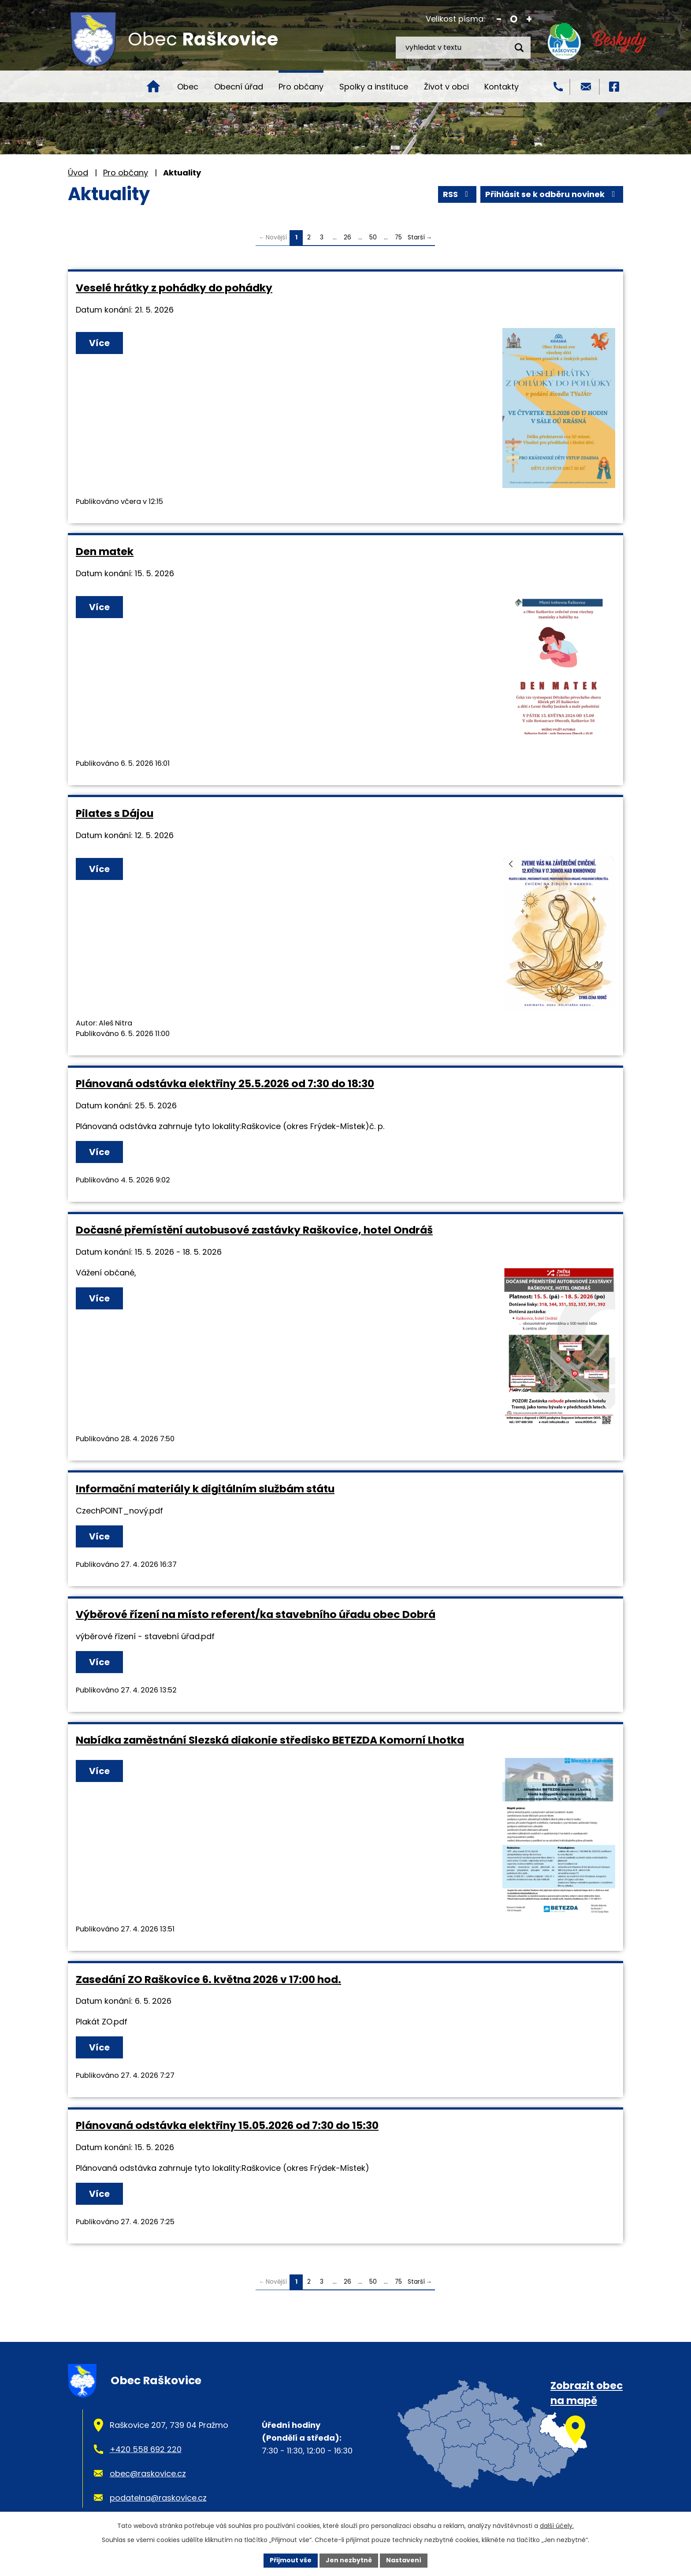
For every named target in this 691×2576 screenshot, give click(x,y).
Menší (499, 19)
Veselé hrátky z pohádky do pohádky (174, 287)
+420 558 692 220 (146, 2449)
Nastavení (403, 2560)
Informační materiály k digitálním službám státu (205, 1488)
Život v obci (446, 86)
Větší (529, 19)
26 (347, 237)
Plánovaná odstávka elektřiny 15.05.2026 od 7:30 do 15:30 (227, 2125)
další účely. (557, 2525)
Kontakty (501, 86)
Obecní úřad (238, 86)
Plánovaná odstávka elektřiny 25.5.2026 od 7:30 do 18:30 (225, 1083)
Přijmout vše (291, 2560)
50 (373, 237)
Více (99, 343)
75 (398, 237)
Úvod (153, 86)
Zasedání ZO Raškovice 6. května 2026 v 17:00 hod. (208, 1979)
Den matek (105, 551)
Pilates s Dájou (114, 813)
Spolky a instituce (373, 86)
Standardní (514, 19)
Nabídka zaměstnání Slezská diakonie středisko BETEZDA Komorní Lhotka (270, 1740)
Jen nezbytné (349, 2560)
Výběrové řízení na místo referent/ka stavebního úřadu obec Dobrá (255, 1614)
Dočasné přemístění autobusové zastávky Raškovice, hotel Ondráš (254, 1230)
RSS (457, 194)
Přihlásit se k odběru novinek (552, 194)
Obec (187, 86)
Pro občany (301, 86)
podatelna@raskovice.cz (158, 2497)
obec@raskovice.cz (148, 2473)
